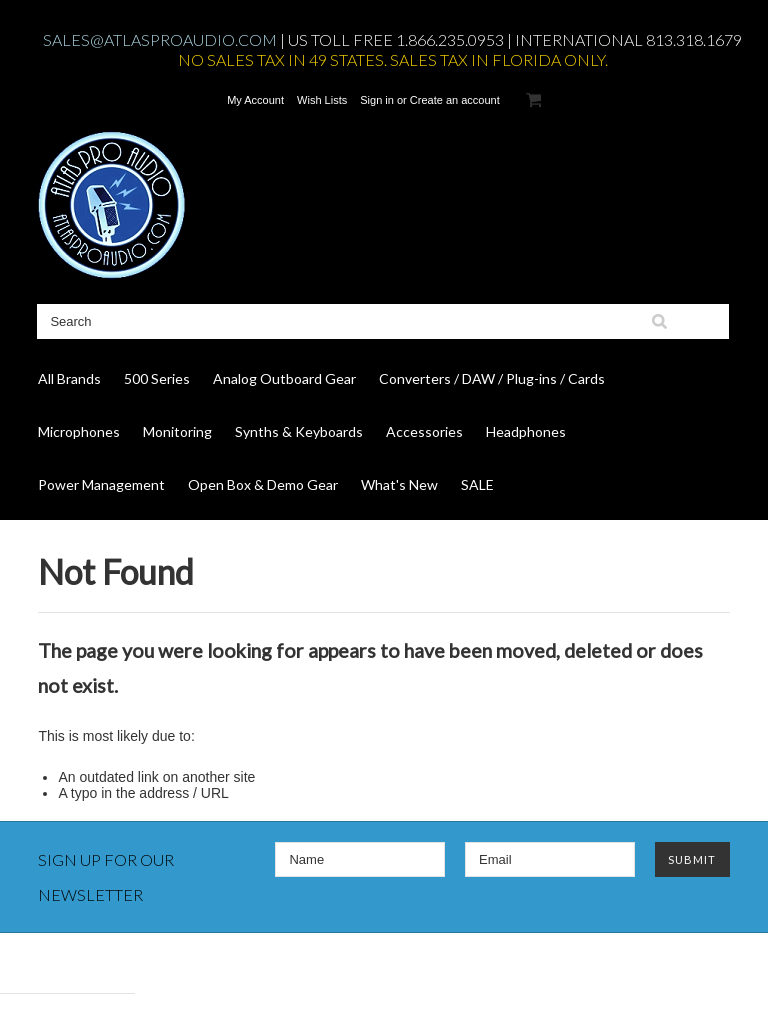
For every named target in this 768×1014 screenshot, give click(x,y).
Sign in (377, 100)
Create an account (455, 100)
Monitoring (177, 431)
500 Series (157, 378)
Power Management (101, 484)
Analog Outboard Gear (284, 378)
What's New (399, 484)
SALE (477, 484)
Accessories (424, 431)
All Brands (69, 378)
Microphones (79, 431)
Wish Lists (322, 100)
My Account (255, 100)
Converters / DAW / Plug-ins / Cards (492, 378)
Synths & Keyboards (299, 431)
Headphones (526, 431)
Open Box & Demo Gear (263, 484)
